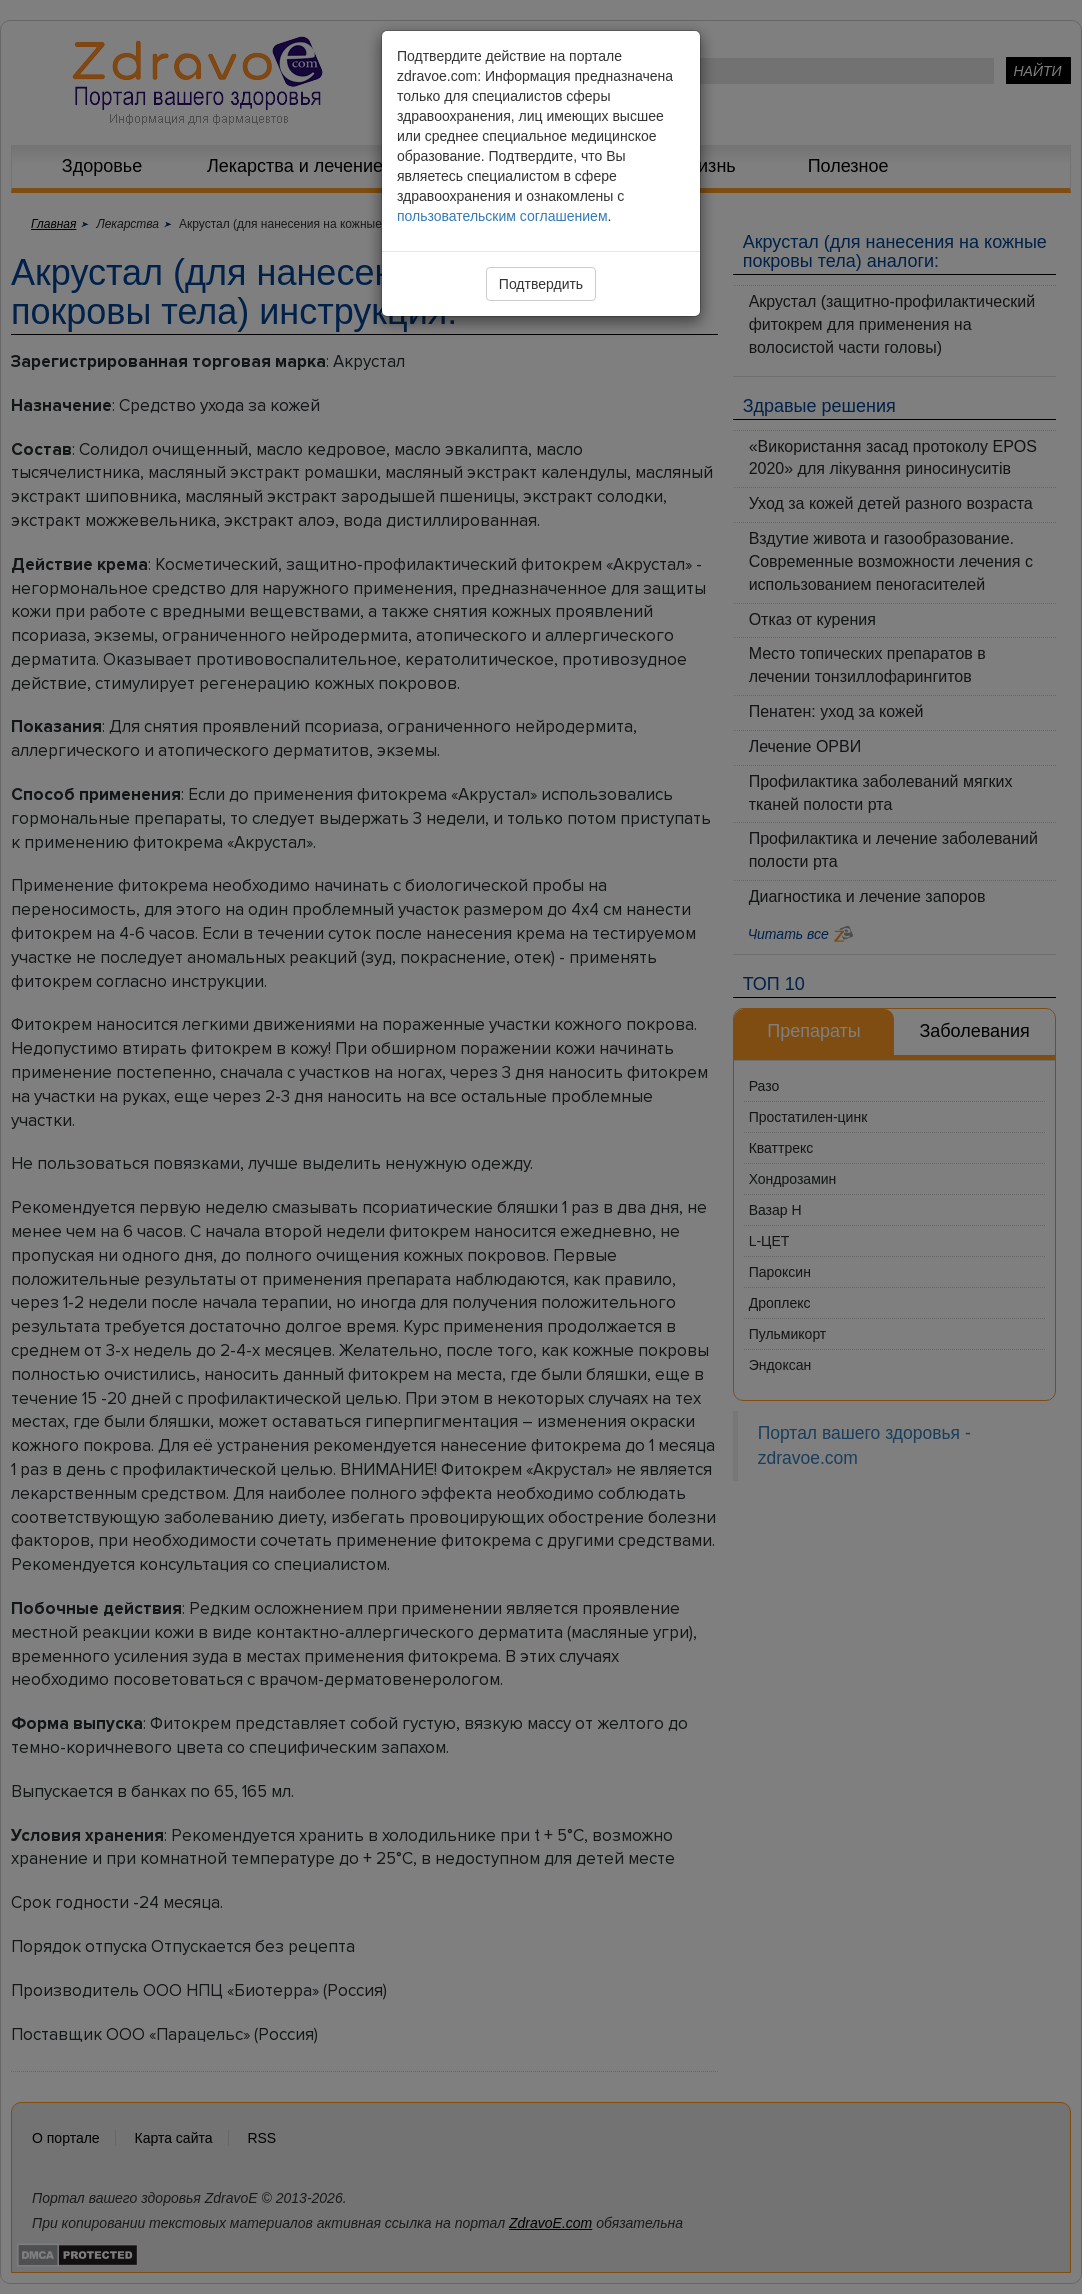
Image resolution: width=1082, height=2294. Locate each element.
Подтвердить (541, 284)
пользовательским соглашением (502, 216)
